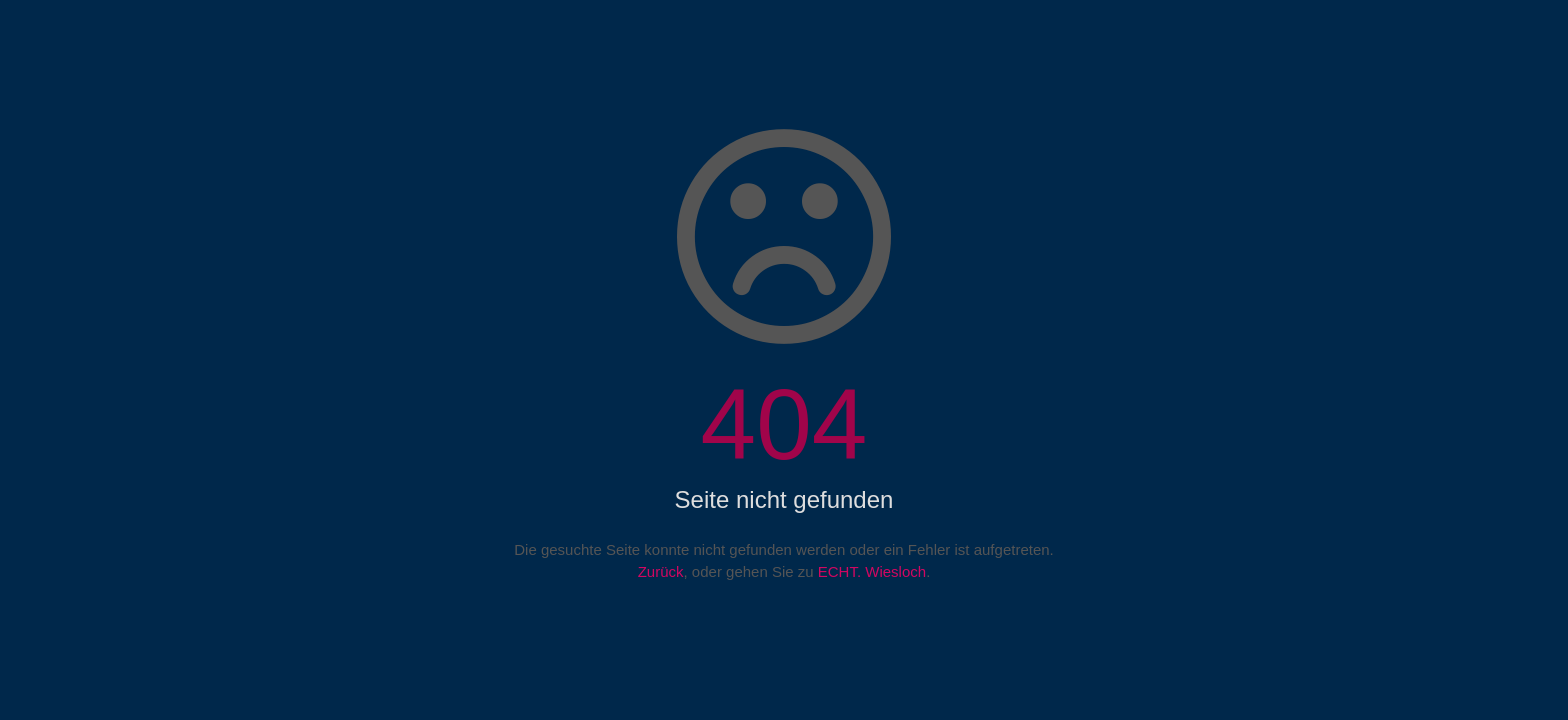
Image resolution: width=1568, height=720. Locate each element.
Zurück (661, 571)
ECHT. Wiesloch (872, 571)
